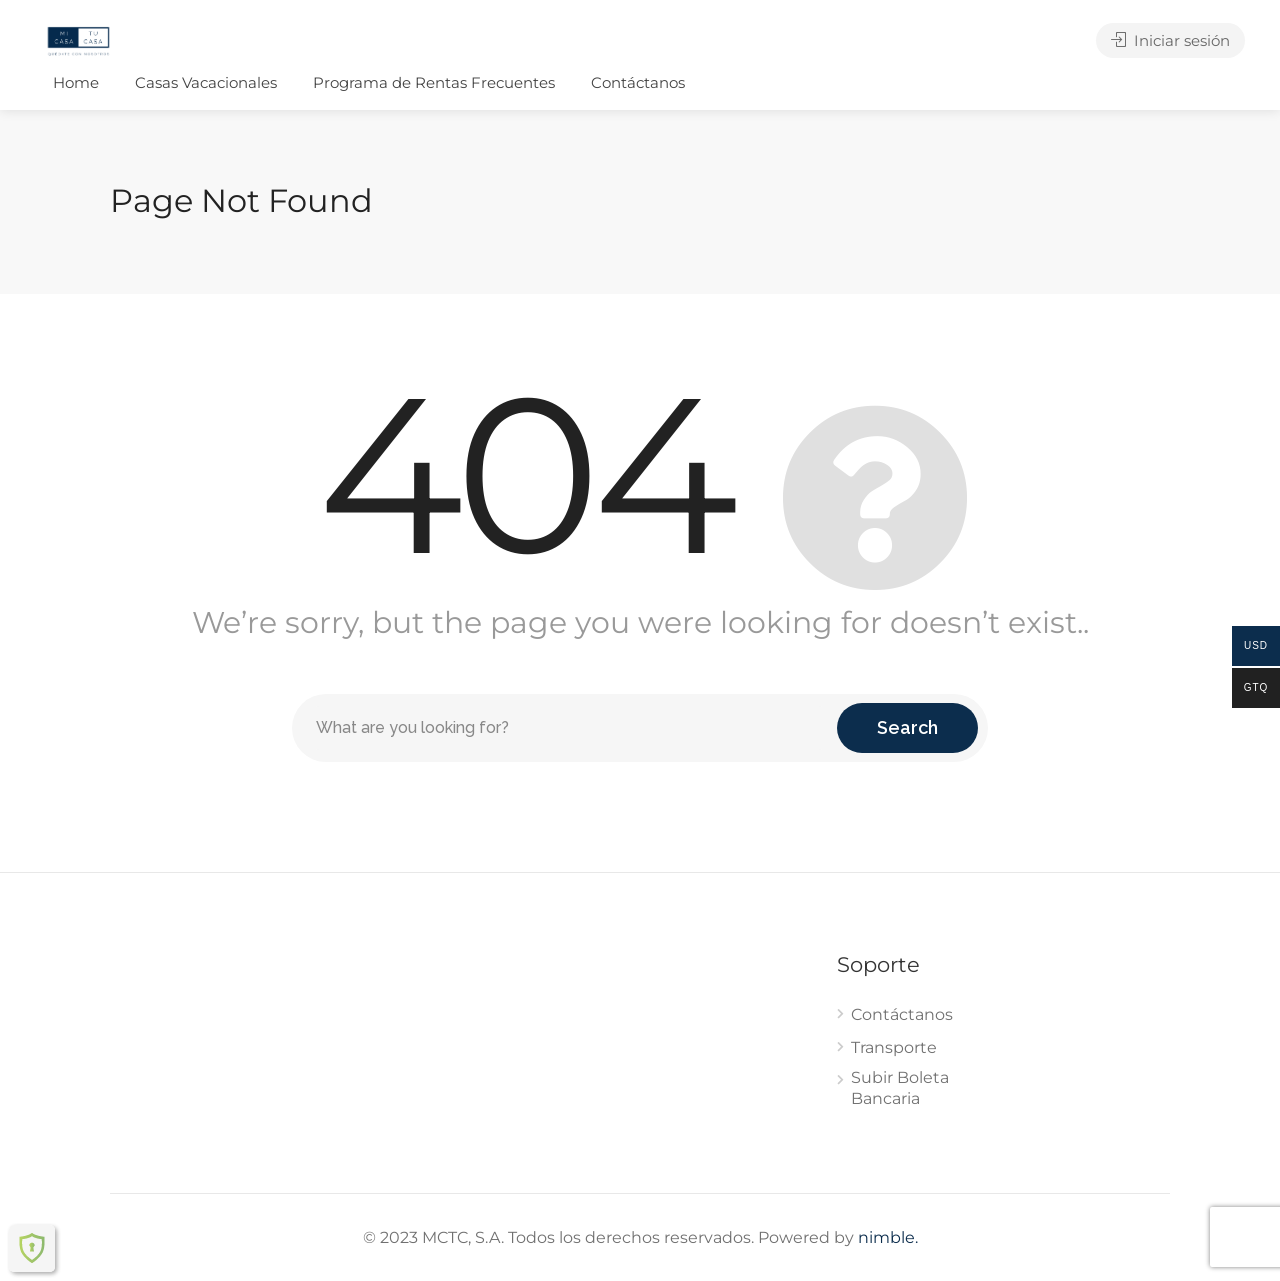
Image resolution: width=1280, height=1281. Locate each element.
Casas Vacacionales (206, 82)
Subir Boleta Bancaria (900, 1088)
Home (76, 82)
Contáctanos (638, 82)
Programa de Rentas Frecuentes (434, 82)
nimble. (888, 1237)
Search (907, 727)
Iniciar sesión (1170, 40)
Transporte (894, 1047)
